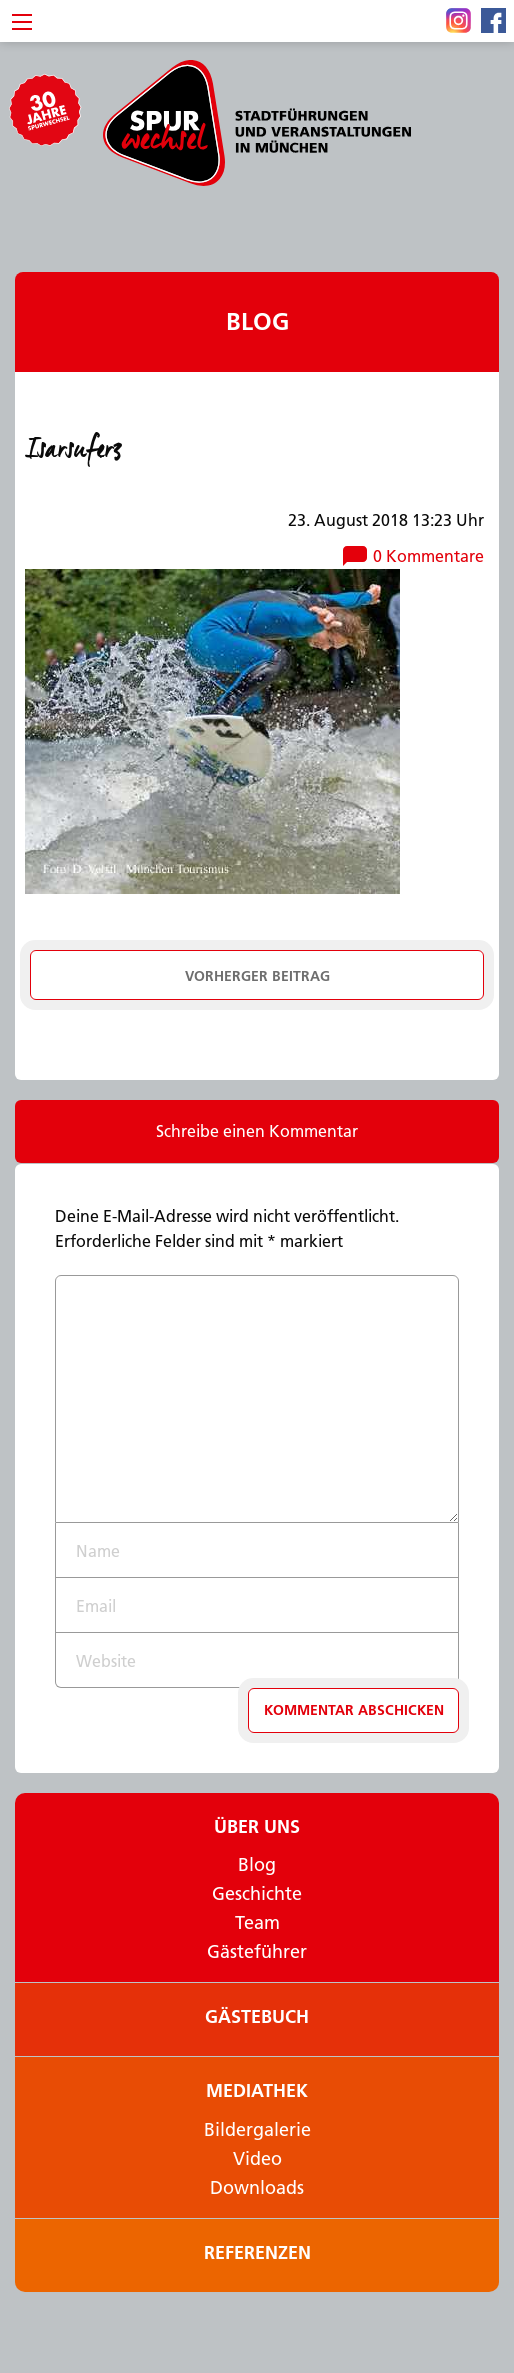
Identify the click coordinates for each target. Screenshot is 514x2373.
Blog (257, 321)
